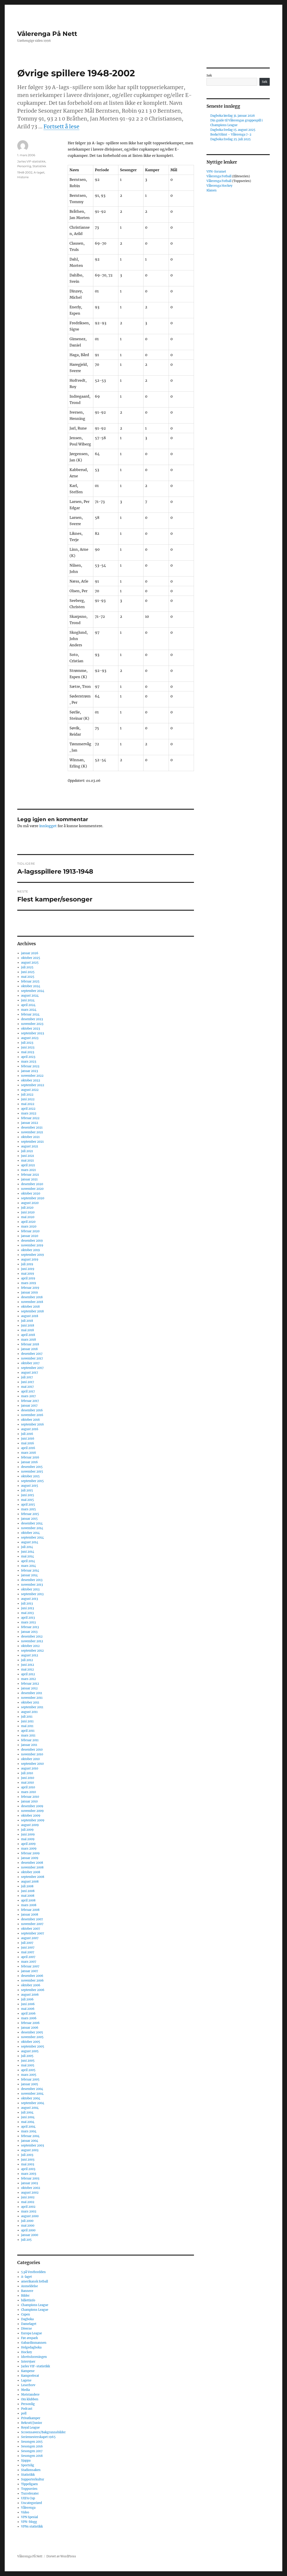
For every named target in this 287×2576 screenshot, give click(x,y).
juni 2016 (27, 1438)
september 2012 (32, 1651)
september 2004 (32, 2103)
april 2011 (28, 1731)
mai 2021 (27, 1160)
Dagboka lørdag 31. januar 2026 (232, 116)
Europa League (31, 2333)
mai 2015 (27, 1500)
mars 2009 (29, 1848)
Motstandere (30, 2394)
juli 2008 (27, 1886)
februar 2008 (30, 1910)
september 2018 (32, 1311)
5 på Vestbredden (33, 2272)
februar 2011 (30, 1740)
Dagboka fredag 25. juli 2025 (230, 139)
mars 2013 (28, 1622)
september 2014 (32, 1537)
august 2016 (29, 1429)
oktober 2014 (30, 1533)
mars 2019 (28, 1283)
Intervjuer (28, 2361)
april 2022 (28, 1109)
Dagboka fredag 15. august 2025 (232, 130)
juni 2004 (28, 2117)
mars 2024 (28, 1010)
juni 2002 (28, 2197)
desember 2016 (32, 1410)
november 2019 (32, 1245)
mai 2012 (27, 1669)
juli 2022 (27, 1094)
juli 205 (26, 2240)
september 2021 (32, 1142)
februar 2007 (30, 1966)
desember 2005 (32, 2032)
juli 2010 (27, 1773)
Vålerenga (28, 2508)
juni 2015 (27, 1495)
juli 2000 (27, 2221)
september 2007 (32, 1933)
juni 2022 (28, 1099)
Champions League (34, 2305)
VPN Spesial (29, 2517)
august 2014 (29, 1542)
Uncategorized (31, 2503)
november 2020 (32, 1189)
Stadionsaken (31, 2470)
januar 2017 (29, 1405)
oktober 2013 (30, 1589)
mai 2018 (27, 1330)
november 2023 (32, 1024)
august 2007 (30, 1938)
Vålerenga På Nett (47, 33)
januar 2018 (29, 1349)
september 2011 (32, 1707)
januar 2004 (29, 2141)
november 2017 (32, 1358)
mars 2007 (28, 1962)
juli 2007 (27, 1943)
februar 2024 (30, 1014)
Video (25, 2512)
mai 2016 (27, 1443)
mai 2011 (27, 1726)
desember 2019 (32, 1241)
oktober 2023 (30, 1028)
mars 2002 (28, 2211)
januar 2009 (29, 1858)
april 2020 (28, 1222)
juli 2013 (27, 1603)
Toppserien (29, 2489)
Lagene (26, 2380)
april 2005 (28, 2070)
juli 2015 (27, 1490)
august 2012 (29, 1655)
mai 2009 (28, 1839)
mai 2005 (27, 2065)
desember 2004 (32, 2089)
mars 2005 (28, 2075)
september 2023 (32, 1033)
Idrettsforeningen (34, 2357)
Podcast (26, 2409)
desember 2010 (32, 1750)
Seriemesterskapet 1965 (38, 2437)
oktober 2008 (30, 1872)
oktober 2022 (30, 1080)
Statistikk (39, 166)
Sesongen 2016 (32, 2446)
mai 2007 (27, 1952)
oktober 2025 (30, 958)
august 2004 (30, 2108)
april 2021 (28, 1165)
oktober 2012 (30, 1646)
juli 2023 (27, 1043)
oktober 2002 (30, 2188)
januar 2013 (29, 1632)
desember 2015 (32, 1467)
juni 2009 (28, 1834)
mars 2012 (28, 1679)
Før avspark (29, 2338)
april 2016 (28, 1448)
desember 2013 (31, 1580)
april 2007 (28, 1957)
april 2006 (28, 2013)
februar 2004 (30, 2136)
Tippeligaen (29, 2484)
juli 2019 (27, 1264)
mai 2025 (27, 977)
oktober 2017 (30, 1363)
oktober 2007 (30, 1929)
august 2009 (30, 1825)
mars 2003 (28, 2174)
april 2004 (28, 2127)
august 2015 (29, 1486)
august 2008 (30, 1881)
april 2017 (28, 1391)
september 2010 (32, 1764)
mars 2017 (28, 1396)
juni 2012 (27, 1665)
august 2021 (29, 1146)
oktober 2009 (30, 1815)
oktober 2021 (30, 1137)
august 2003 (29, 2150)
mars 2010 (28, 1792)
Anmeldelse (29, 2286)
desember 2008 (32, 1863)
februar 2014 (30, 1570)
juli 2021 (27, 1151)
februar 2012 (30, 1684)
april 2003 (28, 2169)
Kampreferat (30, 2376)
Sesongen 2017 (32, 2451)
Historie (23, 177)
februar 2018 (30, 1344)
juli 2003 (27, 2155)
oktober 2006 (30, 1985)
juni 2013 (27, 1608)
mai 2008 (27, 1896)
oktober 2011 (30, 1702)
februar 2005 (30, 2079)
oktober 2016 (30, 1420)
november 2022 (32, 1076)
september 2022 (32, 1085)
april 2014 (28, 1561)
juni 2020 (28, 1212)
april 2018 (28, 1335)
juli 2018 (27, 1321)
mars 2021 (28, 1170)
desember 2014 (32, 1523)
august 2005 (30, 2051)
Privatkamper (30, 2418)
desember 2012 (32, 1636)
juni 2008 (28, 1891)
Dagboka (27, 2319)
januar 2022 (29, 1123)
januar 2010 (29, 1801)
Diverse (26, 2328)
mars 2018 (28, 1340)
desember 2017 (32, 1354)
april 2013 (28, 1618)
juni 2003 (27, 2160)
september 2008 (32, 1877)
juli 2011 (27, 1717)
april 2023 (28, 1057)
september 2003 (32, 2145)
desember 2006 (32, 1976)
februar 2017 (30, 1401)
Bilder (25, 2296)
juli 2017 (27, 1377)
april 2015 (28, 1504)
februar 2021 (30, 1175)
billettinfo (28, 2300)
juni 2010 (27, 1778)
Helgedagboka (31, 2347)
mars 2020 (28, 1226)
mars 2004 (28, 2131)
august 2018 (29, 1316)
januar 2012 (29, 1688)
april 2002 (28, 2207)
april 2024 (28, 1005)
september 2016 (32, 1424)
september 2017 (32, 1368)
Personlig (24, 166)
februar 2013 (30, 1627)
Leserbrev (28, 2385)
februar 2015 (30, 1514)
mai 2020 (27, 1217)
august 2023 (29, 1038)
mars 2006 (29, 2018)
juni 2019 (27, 1269)
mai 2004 (27, 2122)
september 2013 (32, 1594)
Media (25, 2390)
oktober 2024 (30, 986)
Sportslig (27, 2465)
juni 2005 (28, 2061)
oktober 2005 (30, 2042)
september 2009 (32, 1820)
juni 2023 (27, 1047)
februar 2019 (30, 1288)
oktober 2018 (30, 1307)
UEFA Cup (28, 2498)
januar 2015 (29, 1519)
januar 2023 (29, 1071)
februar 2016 (30, 1457)
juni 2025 (28, 972)
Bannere (27, 2291)
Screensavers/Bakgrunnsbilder (43, 2432)
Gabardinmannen (33, 2343)
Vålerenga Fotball (219, 176)
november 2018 (32, 1302)
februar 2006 (30, 2023)
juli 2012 (27, 1660)
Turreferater (30, 2493)
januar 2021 (29, 1179)
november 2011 (32, 1698)
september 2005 (32, 2046)
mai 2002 (27, 2202)
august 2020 (30, 1203)
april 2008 (28, 1900)
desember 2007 (32, 1919)
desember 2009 (32, 1806)
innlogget (48, 826)
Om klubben (29, 2399)
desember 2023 (32, 1019)
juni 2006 (28, 2004)
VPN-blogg (29, 2522)
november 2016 (32, 1415)
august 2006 (30, 1995)
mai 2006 (28, 2009)
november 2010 (32, 1754)
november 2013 (32, 1585)
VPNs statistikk (32, 2526)
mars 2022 (28, 1113)
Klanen (212, 190)
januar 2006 (29, 2028)
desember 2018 (32, 1297)
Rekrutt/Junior (31, 2423)
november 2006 (32, 1980)
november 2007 (32, 1924)
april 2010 (28, 1787)
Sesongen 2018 (32, 2456)
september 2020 (32, 1198)
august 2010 (29, 1768)
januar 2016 (29, 1462)
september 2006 (32, 1990)
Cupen (25, 2314)
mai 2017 (27, 1387)
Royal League (30, 2427)
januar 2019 (29, 1292)
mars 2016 (28, 1453)
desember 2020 (32, 1184)
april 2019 (28, 1278)
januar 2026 (29, 953)
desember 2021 (32, 1127)
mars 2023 (28, 1061)
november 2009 (32, 1811)
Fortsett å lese (61, 126)
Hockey (26, 2352)
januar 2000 (29, 2235)
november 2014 (32, 1528)
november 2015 (32, 1471)
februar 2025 (30, 981)
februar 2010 (30, 1797)
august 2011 (29, 1712)
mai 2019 (27, 1274)
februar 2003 (30, 2178)
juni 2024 (28, 1000)
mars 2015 (28, 1509)
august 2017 (29, 1373)
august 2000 (30, 2216)
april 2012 (28, 1674)
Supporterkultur (32, 2479)
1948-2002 (24, 172)
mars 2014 (28, 1566)
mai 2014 (27, 1556)
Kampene (28, 2371)
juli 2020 (27, 1208)
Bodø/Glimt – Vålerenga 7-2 (230, 134)
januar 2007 (29, 1971)
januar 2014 (29, 1575)
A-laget (39, 172)
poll (23, 2413)
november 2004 (32, 2094)
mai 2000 (27, 2225)
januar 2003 (29, 2183)
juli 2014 (27, 1547)
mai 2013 (27, 1613)
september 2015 (32, 1481)
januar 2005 (29, 2084)
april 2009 (28, 1844)
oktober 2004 (30, 2098)
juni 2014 (27, 1552)
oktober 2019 (30, 1250)
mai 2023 (27, 1052)
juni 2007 (28, 1947)
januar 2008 (29, 1914)
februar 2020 (30, 1231)
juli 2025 (27, 967)
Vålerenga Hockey (219, 186)
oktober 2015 (30, 1476)
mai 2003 (27, 2164)
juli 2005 (27, 2056)
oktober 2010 (30, 1759)
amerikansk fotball (34, 2281)
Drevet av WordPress (61, 2556)
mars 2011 (28, 1735)
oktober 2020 (30, 1193)
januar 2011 (29, 1745)
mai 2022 (27, 1104)
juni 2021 (27, 1156)
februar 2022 (30, 1118)
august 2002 (30, 2193)
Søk (209, 75)
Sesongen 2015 (32, 2442)
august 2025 (30, 963)
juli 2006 (27, 1999)
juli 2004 (27, 2112)
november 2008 (32, 1867)
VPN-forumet (216, 171)
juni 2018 (27, 1325)
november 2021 (32, 1132)
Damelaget (28, 2324)
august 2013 (29, 1599)
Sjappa (25, 2460)
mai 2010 (27, 1783)
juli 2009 (27, 1830)
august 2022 (30, 1090)
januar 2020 (29, 1236)
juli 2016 (27, 1434)
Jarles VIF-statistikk (31, 161)
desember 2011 (31, 1693)
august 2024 (30, 996)
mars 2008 (28, 1905)
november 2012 (32, 1641)
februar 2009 (30, 1853)
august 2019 (29, 1259)
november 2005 (32, 2037)
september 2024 (32, 991)
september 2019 (32, 1255)
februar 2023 (30, 1066)
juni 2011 (27, 1721)
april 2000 (28, 2230)
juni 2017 (27, 1382)
